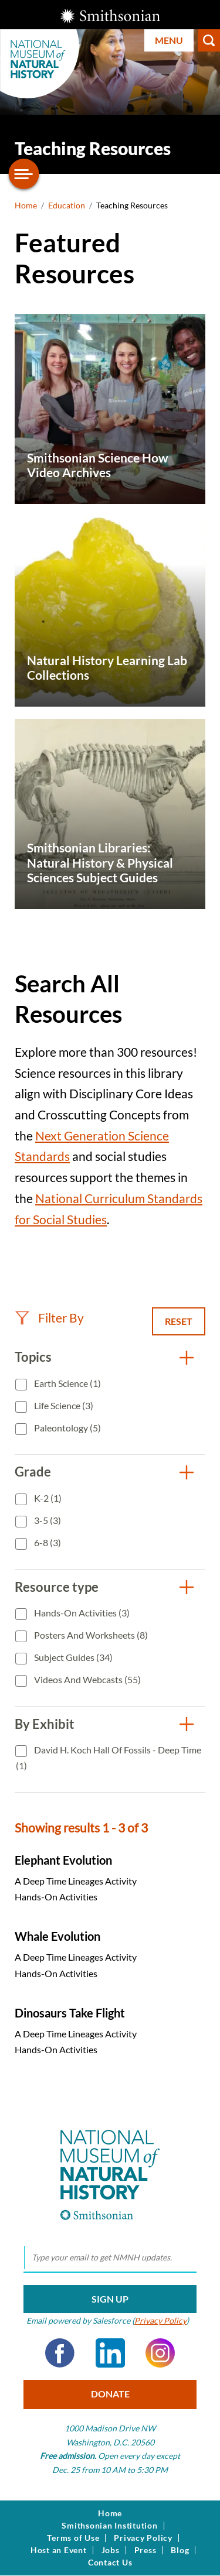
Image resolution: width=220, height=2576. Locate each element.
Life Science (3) (62, 1405)
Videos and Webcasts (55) (86, 1679)
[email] (110, 2258)
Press (145, 2550)
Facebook (60, 2353)
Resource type (57, 1587)
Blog (180, 2550)
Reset (178, 1321)
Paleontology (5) (66, 1427)
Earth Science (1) (66, 1383)
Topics (33, 1357)
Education (66, 205)
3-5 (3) (46, 1520)
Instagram (160, 2353)
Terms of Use (73, 2538)
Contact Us (110, 2562)
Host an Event (59, 2550)
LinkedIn (110, 2353)
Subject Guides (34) (72, 1657)
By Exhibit (45, 1724)
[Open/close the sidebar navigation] (24, 174)
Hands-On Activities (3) (81, 1612)
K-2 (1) (47, 1497)
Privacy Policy (160, 2320)
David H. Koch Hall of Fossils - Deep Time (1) (108, 1758)
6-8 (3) (46, 1542)
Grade (33, 1471)
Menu (169, 40)
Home (26, 205)
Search (209, 40)
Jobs (110, 2550)
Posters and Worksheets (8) (90, 1634)
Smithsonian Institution (109, 2526)
